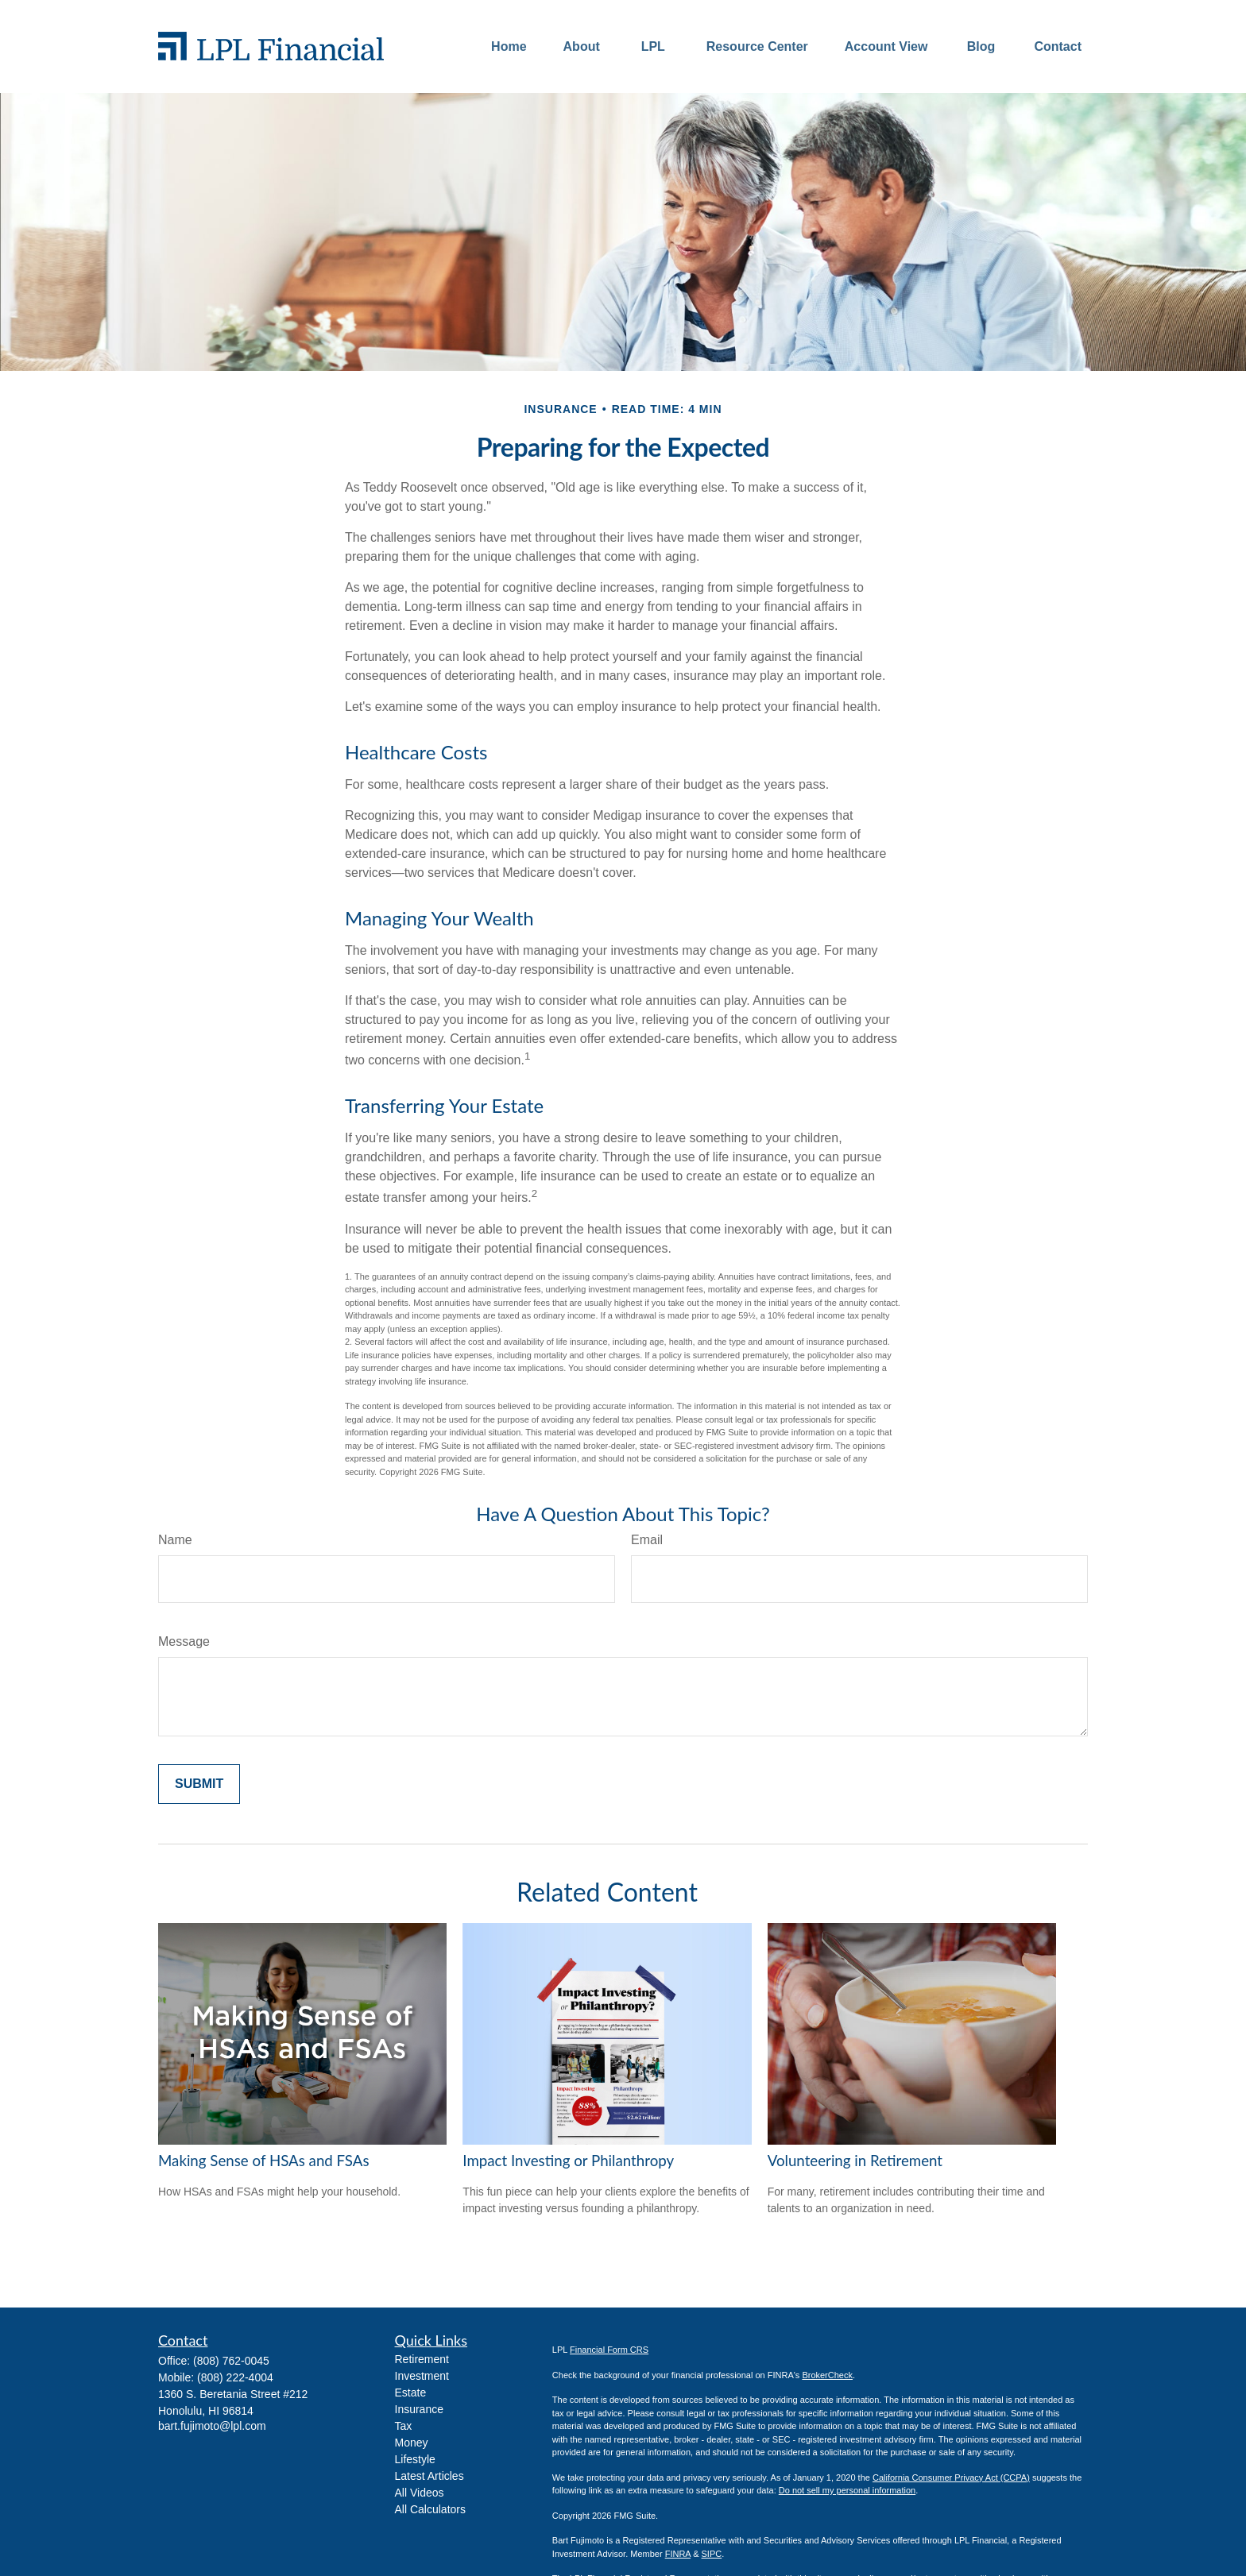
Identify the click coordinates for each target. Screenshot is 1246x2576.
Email (647, 1540)
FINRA (678, 2554)
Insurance (419, 2409)
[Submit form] (199, 1784)
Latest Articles (429, 2476)
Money (411, 2442)
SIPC (712, 2554)
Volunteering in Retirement (855, 2160)
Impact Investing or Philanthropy (568, 2160)
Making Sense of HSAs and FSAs (264, 2160)
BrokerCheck (827, 2375)
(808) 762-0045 (231, 2360)
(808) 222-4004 (235, 2377)
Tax (403, 2426)
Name (175, 1540)
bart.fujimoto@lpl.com (212, 2426)
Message (184, 1641)
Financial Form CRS (609, 2349)
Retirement (422, 2359)
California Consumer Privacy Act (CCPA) (951, 2477)
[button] (508, 46)
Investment (422, 2375)
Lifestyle (415, 2459)
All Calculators (430, 2509)
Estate (411, 2392)
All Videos (419, 2492)
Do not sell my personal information (847, 2490)
